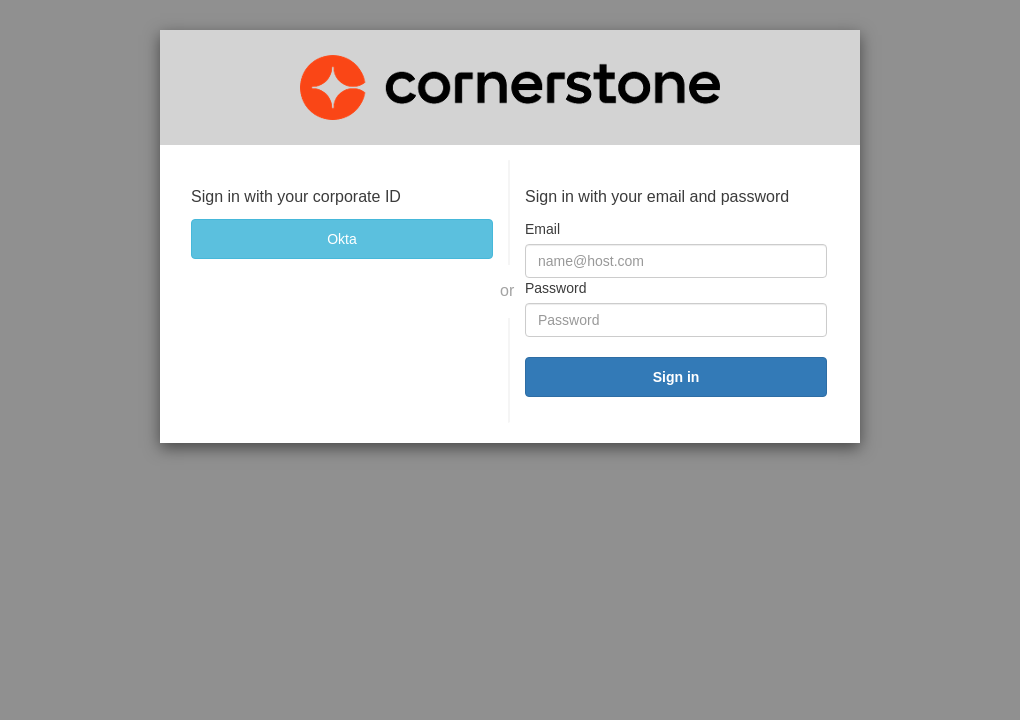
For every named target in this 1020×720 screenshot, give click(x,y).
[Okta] (342, 239)
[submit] (676, 377)
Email (542, 229)
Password (555, 288)
